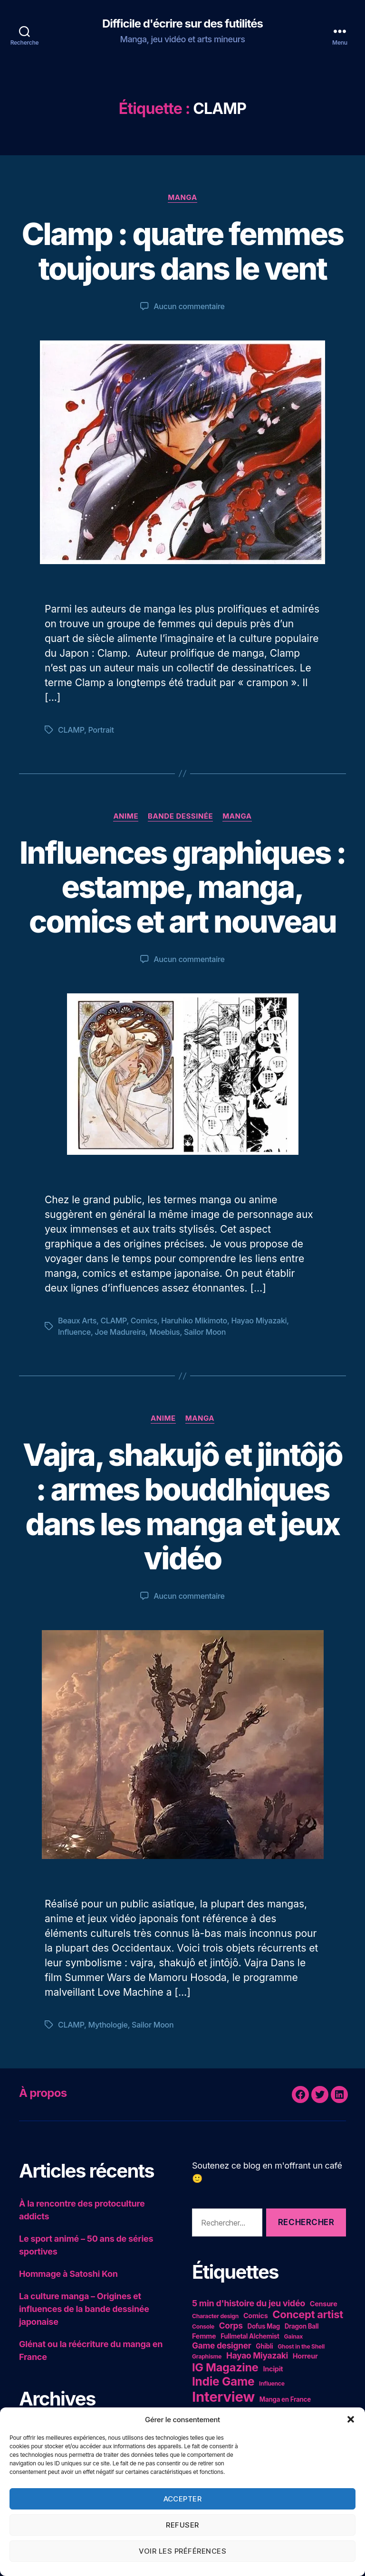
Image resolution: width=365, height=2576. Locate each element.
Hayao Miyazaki (259, 1320)
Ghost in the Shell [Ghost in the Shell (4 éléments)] (301, 2346)
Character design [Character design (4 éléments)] (215, 2316)
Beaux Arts (77, 1320)
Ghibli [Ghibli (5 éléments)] (264, 2346)
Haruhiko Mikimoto (194, 1320)
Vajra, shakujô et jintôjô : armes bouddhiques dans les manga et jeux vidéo (182, 1506)
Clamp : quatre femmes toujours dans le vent (183, 251)
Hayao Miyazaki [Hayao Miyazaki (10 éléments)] (257, 2355)
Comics (144, 1320)
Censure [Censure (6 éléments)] (323, 2304)
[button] (350, 2419)
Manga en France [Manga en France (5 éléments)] (285, 2399)
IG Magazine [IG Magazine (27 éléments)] (225, 2367)
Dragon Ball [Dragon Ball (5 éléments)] (302, 2326)
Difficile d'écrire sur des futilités (182, 23)
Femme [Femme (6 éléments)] (204, 2336)
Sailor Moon (205, 1332)
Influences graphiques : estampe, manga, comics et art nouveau (182, 887)
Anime (125, 816)
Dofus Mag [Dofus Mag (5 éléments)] (264, 2326)
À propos (43, 2093)
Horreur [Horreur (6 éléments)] (305, 2356)
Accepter (182, 2498)
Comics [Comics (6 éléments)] (255, 2316)
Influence (74, 1332)
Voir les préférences (183, 2551)
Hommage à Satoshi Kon (68, 2274)
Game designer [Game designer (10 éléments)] (221, 2345)
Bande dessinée (180, 816)
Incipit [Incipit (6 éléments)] (273, 2369)
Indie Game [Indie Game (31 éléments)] (223, 2381)
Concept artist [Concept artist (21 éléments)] (307, 2314)
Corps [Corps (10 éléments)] (231, 2326)
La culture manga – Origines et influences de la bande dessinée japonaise (84, 2309)
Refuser (182, 2524)
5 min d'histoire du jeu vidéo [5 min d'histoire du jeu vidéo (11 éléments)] (248, 2303)
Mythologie (107, 2024)
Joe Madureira (120, 1332)
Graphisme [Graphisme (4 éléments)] (206, 2356)
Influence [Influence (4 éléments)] (272, 2383)
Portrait (101, 730)
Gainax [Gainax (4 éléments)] (293, 2336)
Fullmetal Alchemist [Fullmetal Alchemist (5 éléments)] (250, 2336)
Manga (182, 197)
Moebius (165, 1332)
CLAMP (71, 730)
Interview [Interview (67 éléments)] (223, 2396)
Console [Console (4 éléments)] (203, 2326)
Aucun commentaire (189, 306)
